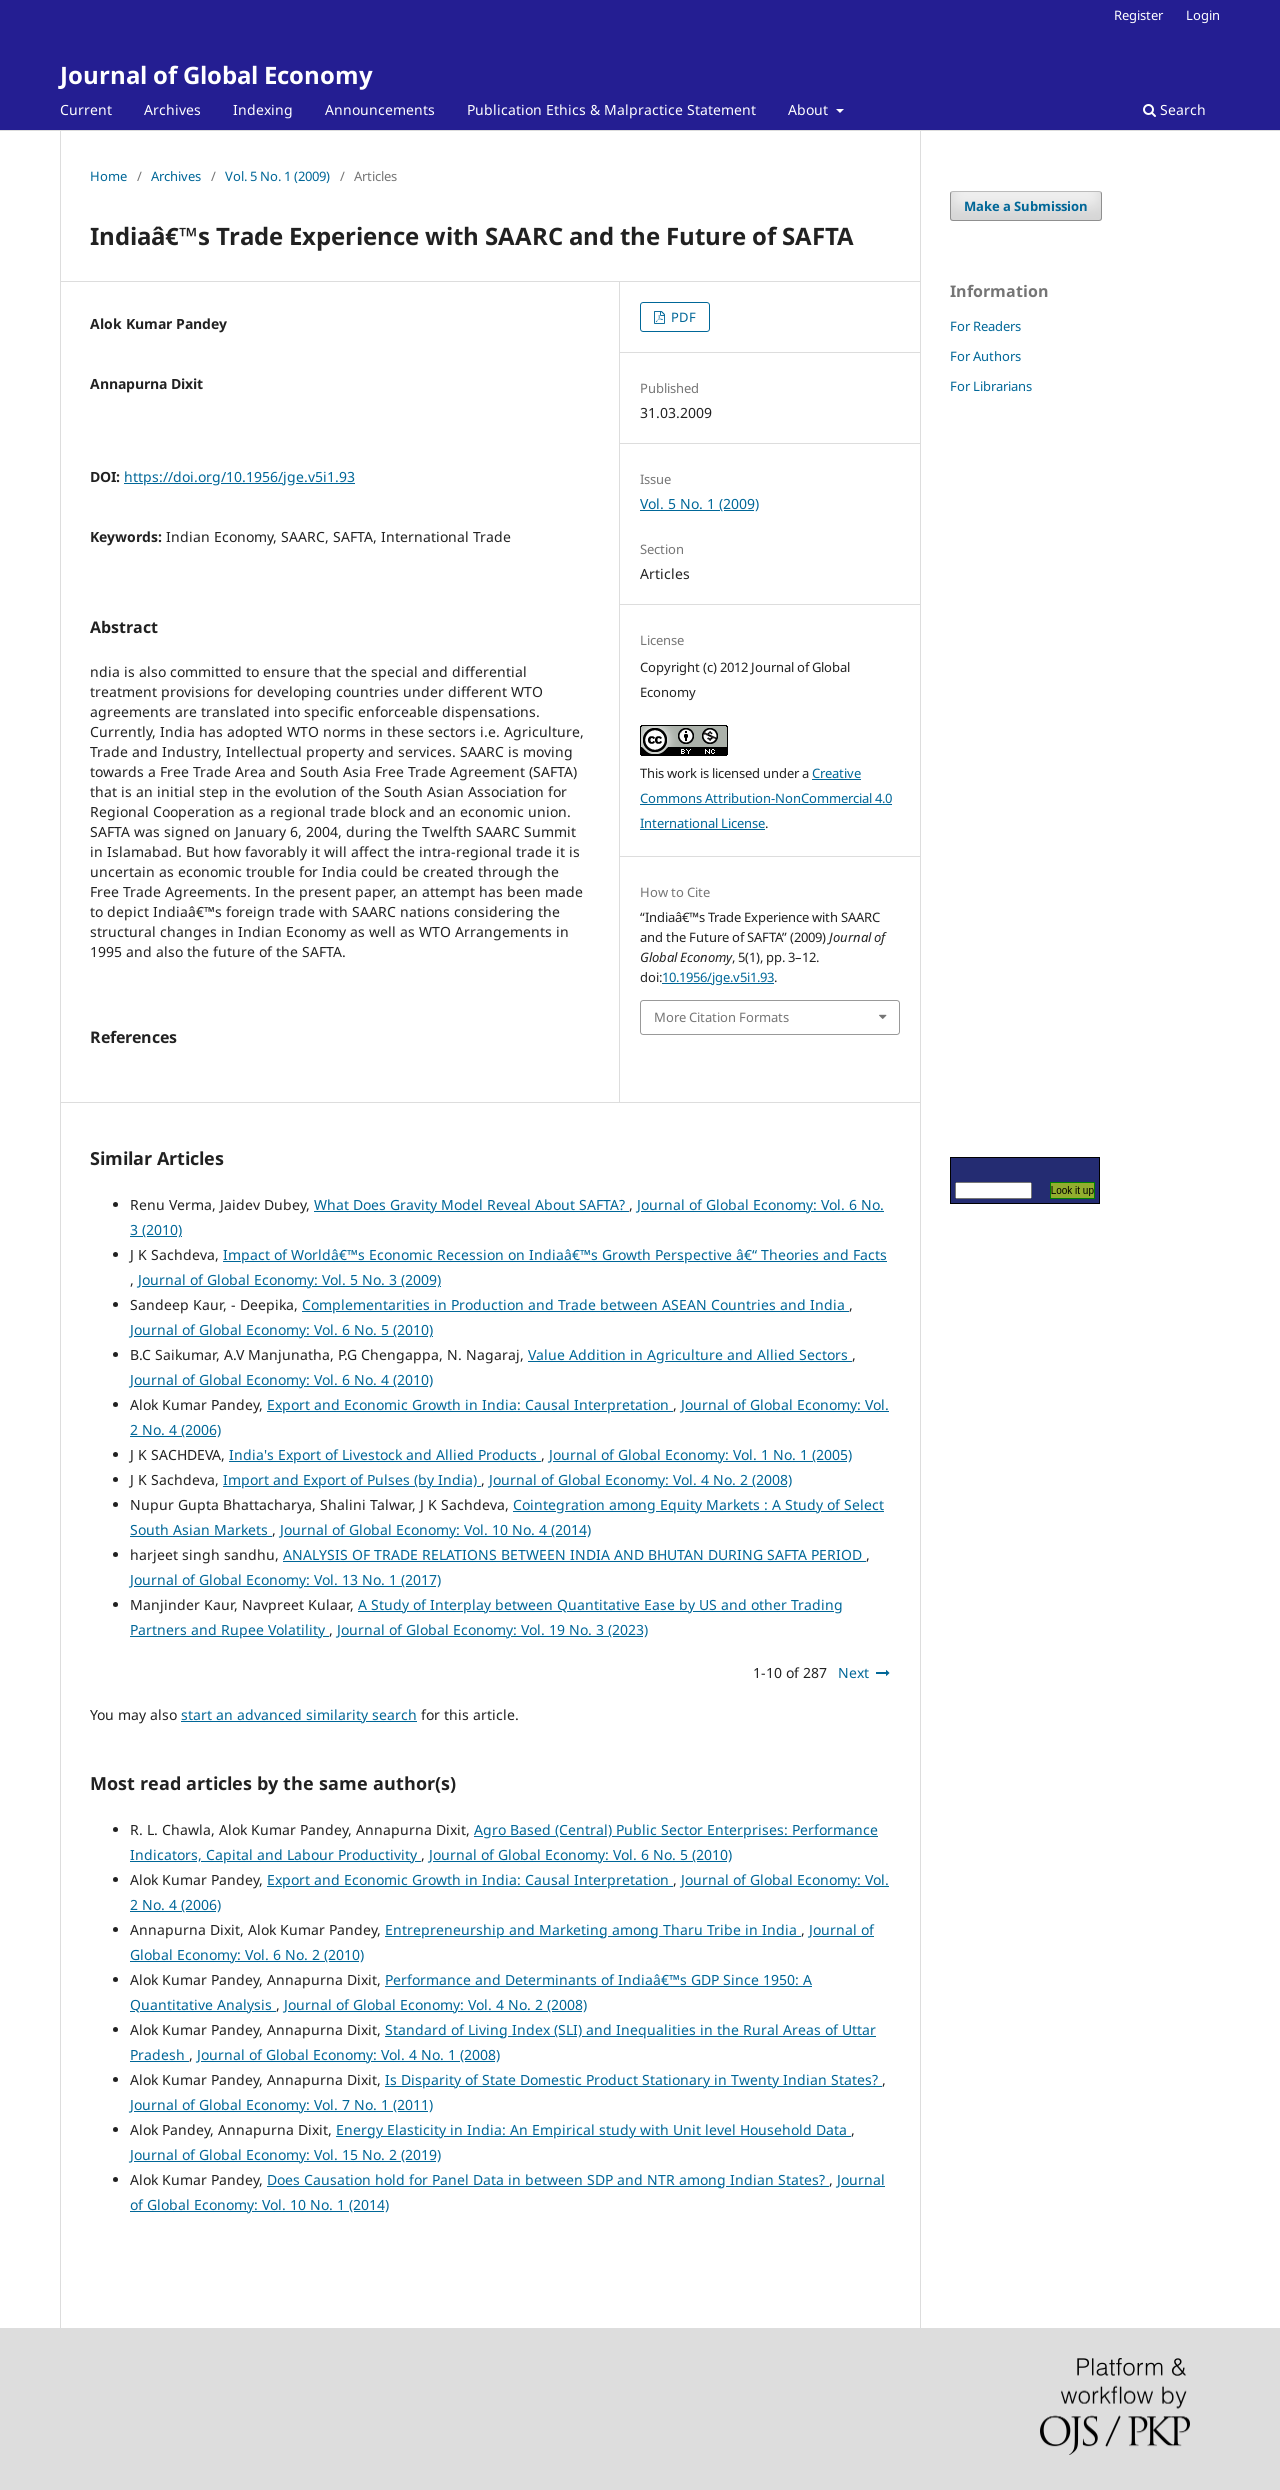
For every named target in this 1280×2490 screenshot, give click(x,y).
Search (1174, 109)
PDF (682, 317)
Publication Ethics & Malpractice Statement (611, 109)
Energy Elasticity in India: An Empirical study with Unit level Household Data (593, 2129)
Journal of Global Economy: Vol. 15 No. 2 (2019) (285, 2154)
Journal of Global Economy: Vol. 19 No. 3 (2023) (492, 1629)
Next (853, 1672)
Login (1203, 15)
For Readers (985, 326)
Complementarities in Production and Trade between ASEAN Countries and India (575, 1304)
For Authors (985, 356)
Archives (172, 109)
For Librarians (991, 386)
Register (1138, 15)
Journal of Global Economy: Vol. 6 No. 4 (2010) (281, 1379)
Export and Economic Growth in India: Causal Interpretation (470, 1404)
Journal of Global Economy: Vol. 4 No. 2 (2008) (640, 1479)
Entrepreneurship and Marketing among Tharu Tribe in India (593, 1929)
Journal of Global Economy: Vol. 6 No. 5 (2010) (281, 1329)
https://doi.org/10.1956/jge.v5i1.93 (239, 476)
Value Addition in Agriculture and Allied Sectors (690, 1354)
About (810, 109)
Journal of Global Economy (216, 74)
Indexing (263, 109)
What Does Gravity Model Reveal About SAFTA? (471, 1204)
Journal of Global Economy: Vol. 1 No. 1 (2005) (700, 1454)
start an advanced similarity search (299, 1714)
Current (86, 109)
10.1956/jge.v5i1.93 (718, 977)
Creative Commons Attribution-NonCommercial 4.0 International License (766, 798)
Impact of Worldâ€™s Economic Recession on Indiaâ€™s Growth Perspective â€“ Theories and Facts (555, 1254)
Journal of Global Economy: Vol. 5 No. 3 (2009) (289, 1279)
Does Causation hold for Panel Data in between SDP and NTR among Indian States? (548, 2179)
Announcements (380, 109)
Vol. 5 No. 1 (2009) (277, 176)
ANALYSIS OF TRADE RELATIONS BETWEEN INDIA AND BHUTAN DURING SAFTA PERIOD (574, 1554)
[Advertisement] (1010, 775)
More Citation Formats (721, 1017)
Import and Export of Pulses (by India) (352, 1479)
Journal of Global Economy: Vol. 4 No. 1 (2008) (348, 2054)
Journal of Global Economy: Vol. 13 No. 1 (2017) (285, 1579)
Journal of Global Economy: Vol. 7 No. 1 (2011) (281, 2104)
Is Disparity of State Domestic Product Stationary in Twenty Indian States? (633, 2079)
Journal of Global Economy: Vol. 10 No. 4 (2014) (435, 1529)
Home (108, 176)
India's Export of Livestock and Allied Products (385, 1454)
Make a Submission (1026, 206)
